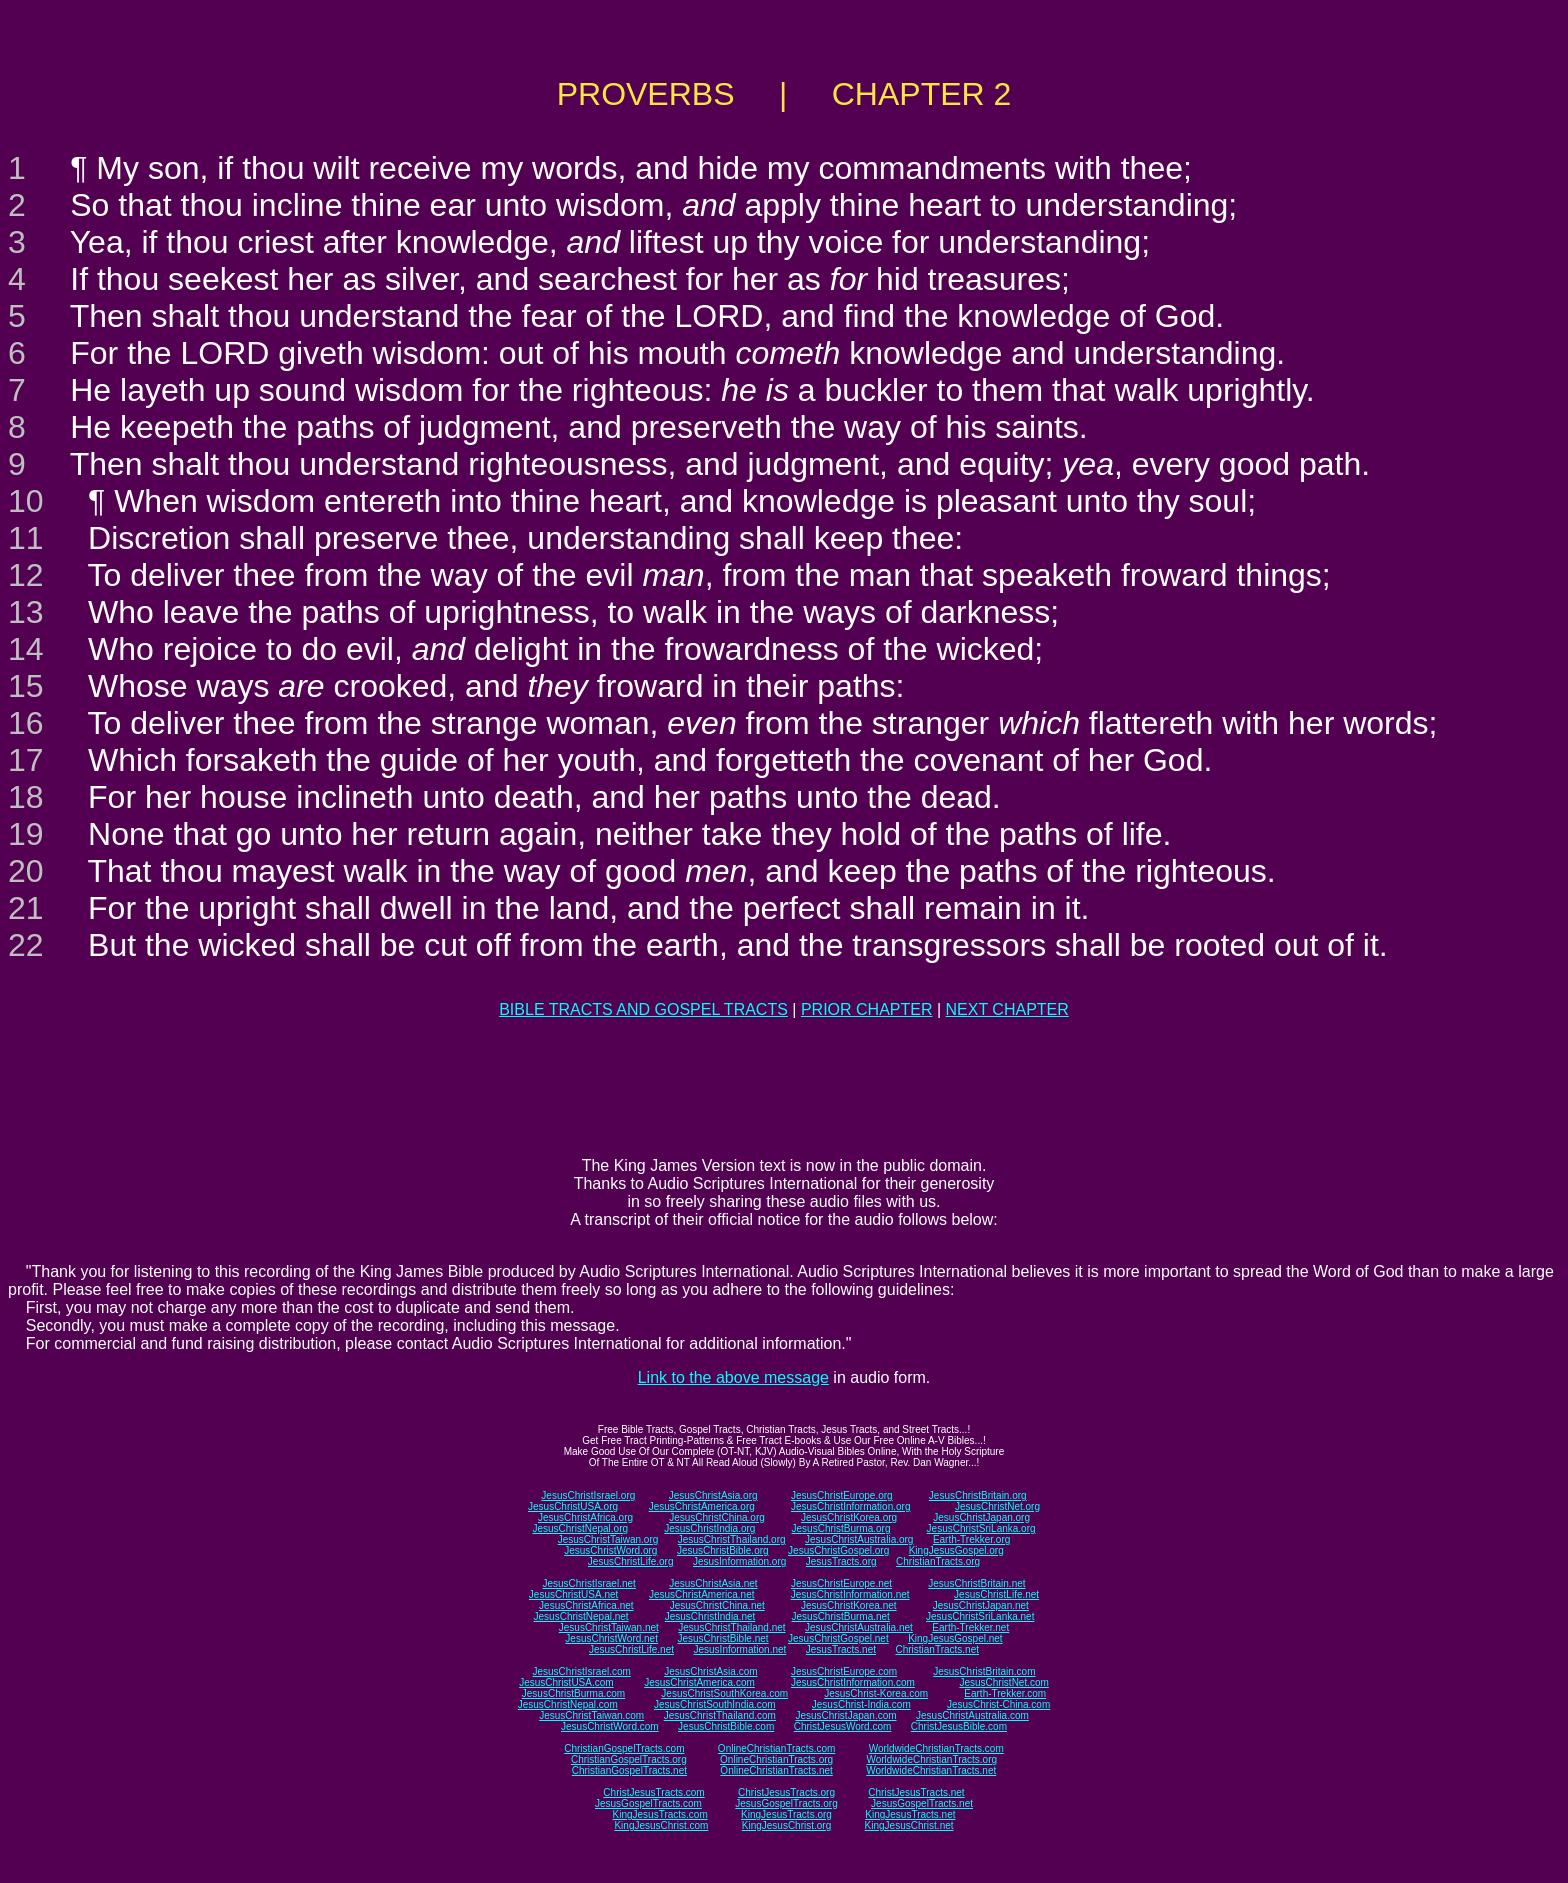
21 (26, 908)
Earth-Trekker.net (970, 1627)
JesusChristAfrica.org (585, 1517)
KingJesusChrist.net (909, 1825)
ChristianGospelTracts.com (624, 1748)
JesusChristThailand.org (732, 1539)
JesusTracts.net (841, 1649)
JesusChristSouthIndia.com (715, 1704)
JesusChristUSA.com (566, 1682)
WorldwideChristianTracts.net (931, 1770)
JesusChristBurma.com (573, 1693)
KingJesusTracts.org (786, 1814)
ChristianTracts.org (938, 1561)
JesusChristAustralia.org (859, 1539)
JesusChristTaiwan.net (609, 1627)
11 (26, 538)
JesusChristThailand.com (720, 1715)
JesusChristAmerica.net (702, 1594)
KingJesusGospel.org (956, 1550)
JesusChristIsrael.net (588, 1583)
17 (26, 760)
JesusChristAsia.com (710, 1671)
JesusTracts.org (841, 1561)
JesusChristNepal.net (581, 1616)
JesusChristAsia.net (713, 1583)
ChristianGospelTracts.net (629, 1770)
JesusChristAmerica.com (699, 1682)
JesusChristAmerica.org (702, 1506)
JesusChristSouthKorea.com (724, 1693)
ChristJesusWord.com (843, 1726)
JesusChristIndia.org (709, 1528)
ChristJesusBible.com (959, 1726)
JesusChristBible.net (722, 1638)
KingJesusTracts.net (910, 1814)
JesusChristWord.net (611, 1638)
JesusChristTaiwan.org (608, 1539)
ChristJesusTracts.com (653, 1792)
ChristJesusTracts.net (916, 1792)
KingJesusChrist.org (786, 1825)
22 (26, 945)
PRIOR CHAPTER (867, 1009)
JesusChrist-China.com (998, 1704)
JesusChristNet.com (1003, 1682)
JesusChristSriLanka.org (981, 1528)
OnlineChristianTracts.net (776, 1770)
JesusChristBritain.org (978, 1495)
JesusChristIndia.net (710, 1616)
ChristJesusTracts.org (786, 1792)
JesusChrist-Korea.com (876, 1693)
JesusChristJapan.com (845, 1715)
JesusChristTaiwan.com (591, 1715)
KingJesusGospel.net (955, 1638)
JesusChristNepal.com (568, 1704)
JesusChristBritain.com (984, 1671)
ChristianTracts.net (937, 1649)
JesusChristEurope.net (841, 1583)
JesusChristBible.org (723, 1550)
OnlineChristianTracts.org (776, 1759)
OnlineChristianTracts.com (776, 1748)
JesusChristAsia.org (713, 1495)
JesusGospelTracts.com (648, 1803)
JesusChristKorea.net (849, 1605)
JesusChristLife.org (631, 1561)
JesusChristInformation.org (851, 1506)
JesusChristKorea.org (849, 1517)
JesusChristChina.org (717, 1517)
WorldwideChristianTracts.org (931, 1759)
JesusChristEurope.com (844, 1671)
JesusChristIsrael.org (588, 1495)
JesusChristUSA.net (573, 1594)
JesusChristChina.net (717, 1605)
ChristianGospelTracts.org (629, 1759)
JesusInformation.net (739, 1649)
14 (26, 649)
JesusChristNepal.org (580, 1528)
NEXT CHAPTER (1007, 1009)
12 (26, 575)
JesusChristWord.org (610, 1550)
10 (26, 501)
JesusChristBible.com (726, 1726)
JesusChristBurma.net (841, 1616)
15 (26, 686)
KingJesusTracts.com (660, 1814)
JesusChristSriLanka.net (980, 1616)
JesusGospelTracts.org (786, 1803)
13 (26, 612)
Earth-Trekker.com (1005, 1693)
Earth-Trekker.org (971, 1539)
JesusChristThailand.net (731, 1627)
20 (26, 871)
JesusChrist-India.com (861, 1704)
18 (26, 797)
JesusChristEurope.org (842, 1495)
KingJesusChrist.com (661, 1825)
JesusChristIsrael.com (581, 1671)
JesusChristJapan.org (981, 1517)
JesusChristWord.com (610, 1726)
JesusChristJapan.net (981, 1605)
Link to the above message (733, 1377)
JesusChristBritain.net (976, 1583)
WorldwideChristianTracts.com (936, 1748)
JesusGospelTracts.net (922, 1803)
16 (26, 723)
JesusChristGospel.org (838, 1550)
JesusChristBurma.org (841, 1528)
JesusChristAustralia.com (972, 1715)
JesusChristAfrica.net (586, 1605)
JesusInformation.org (739, 1561)
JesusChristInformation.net (850, 1594)
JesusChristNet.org (997, 1506)
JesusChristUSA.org (573, 1506)
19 (26, 834)
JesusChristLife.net (996, 1594)
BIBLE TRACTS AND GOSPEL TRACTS (643, 1009)
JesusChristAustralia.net (859, 1627)
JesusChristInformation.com (853, 1682)
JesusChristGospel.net (838, 1638)
